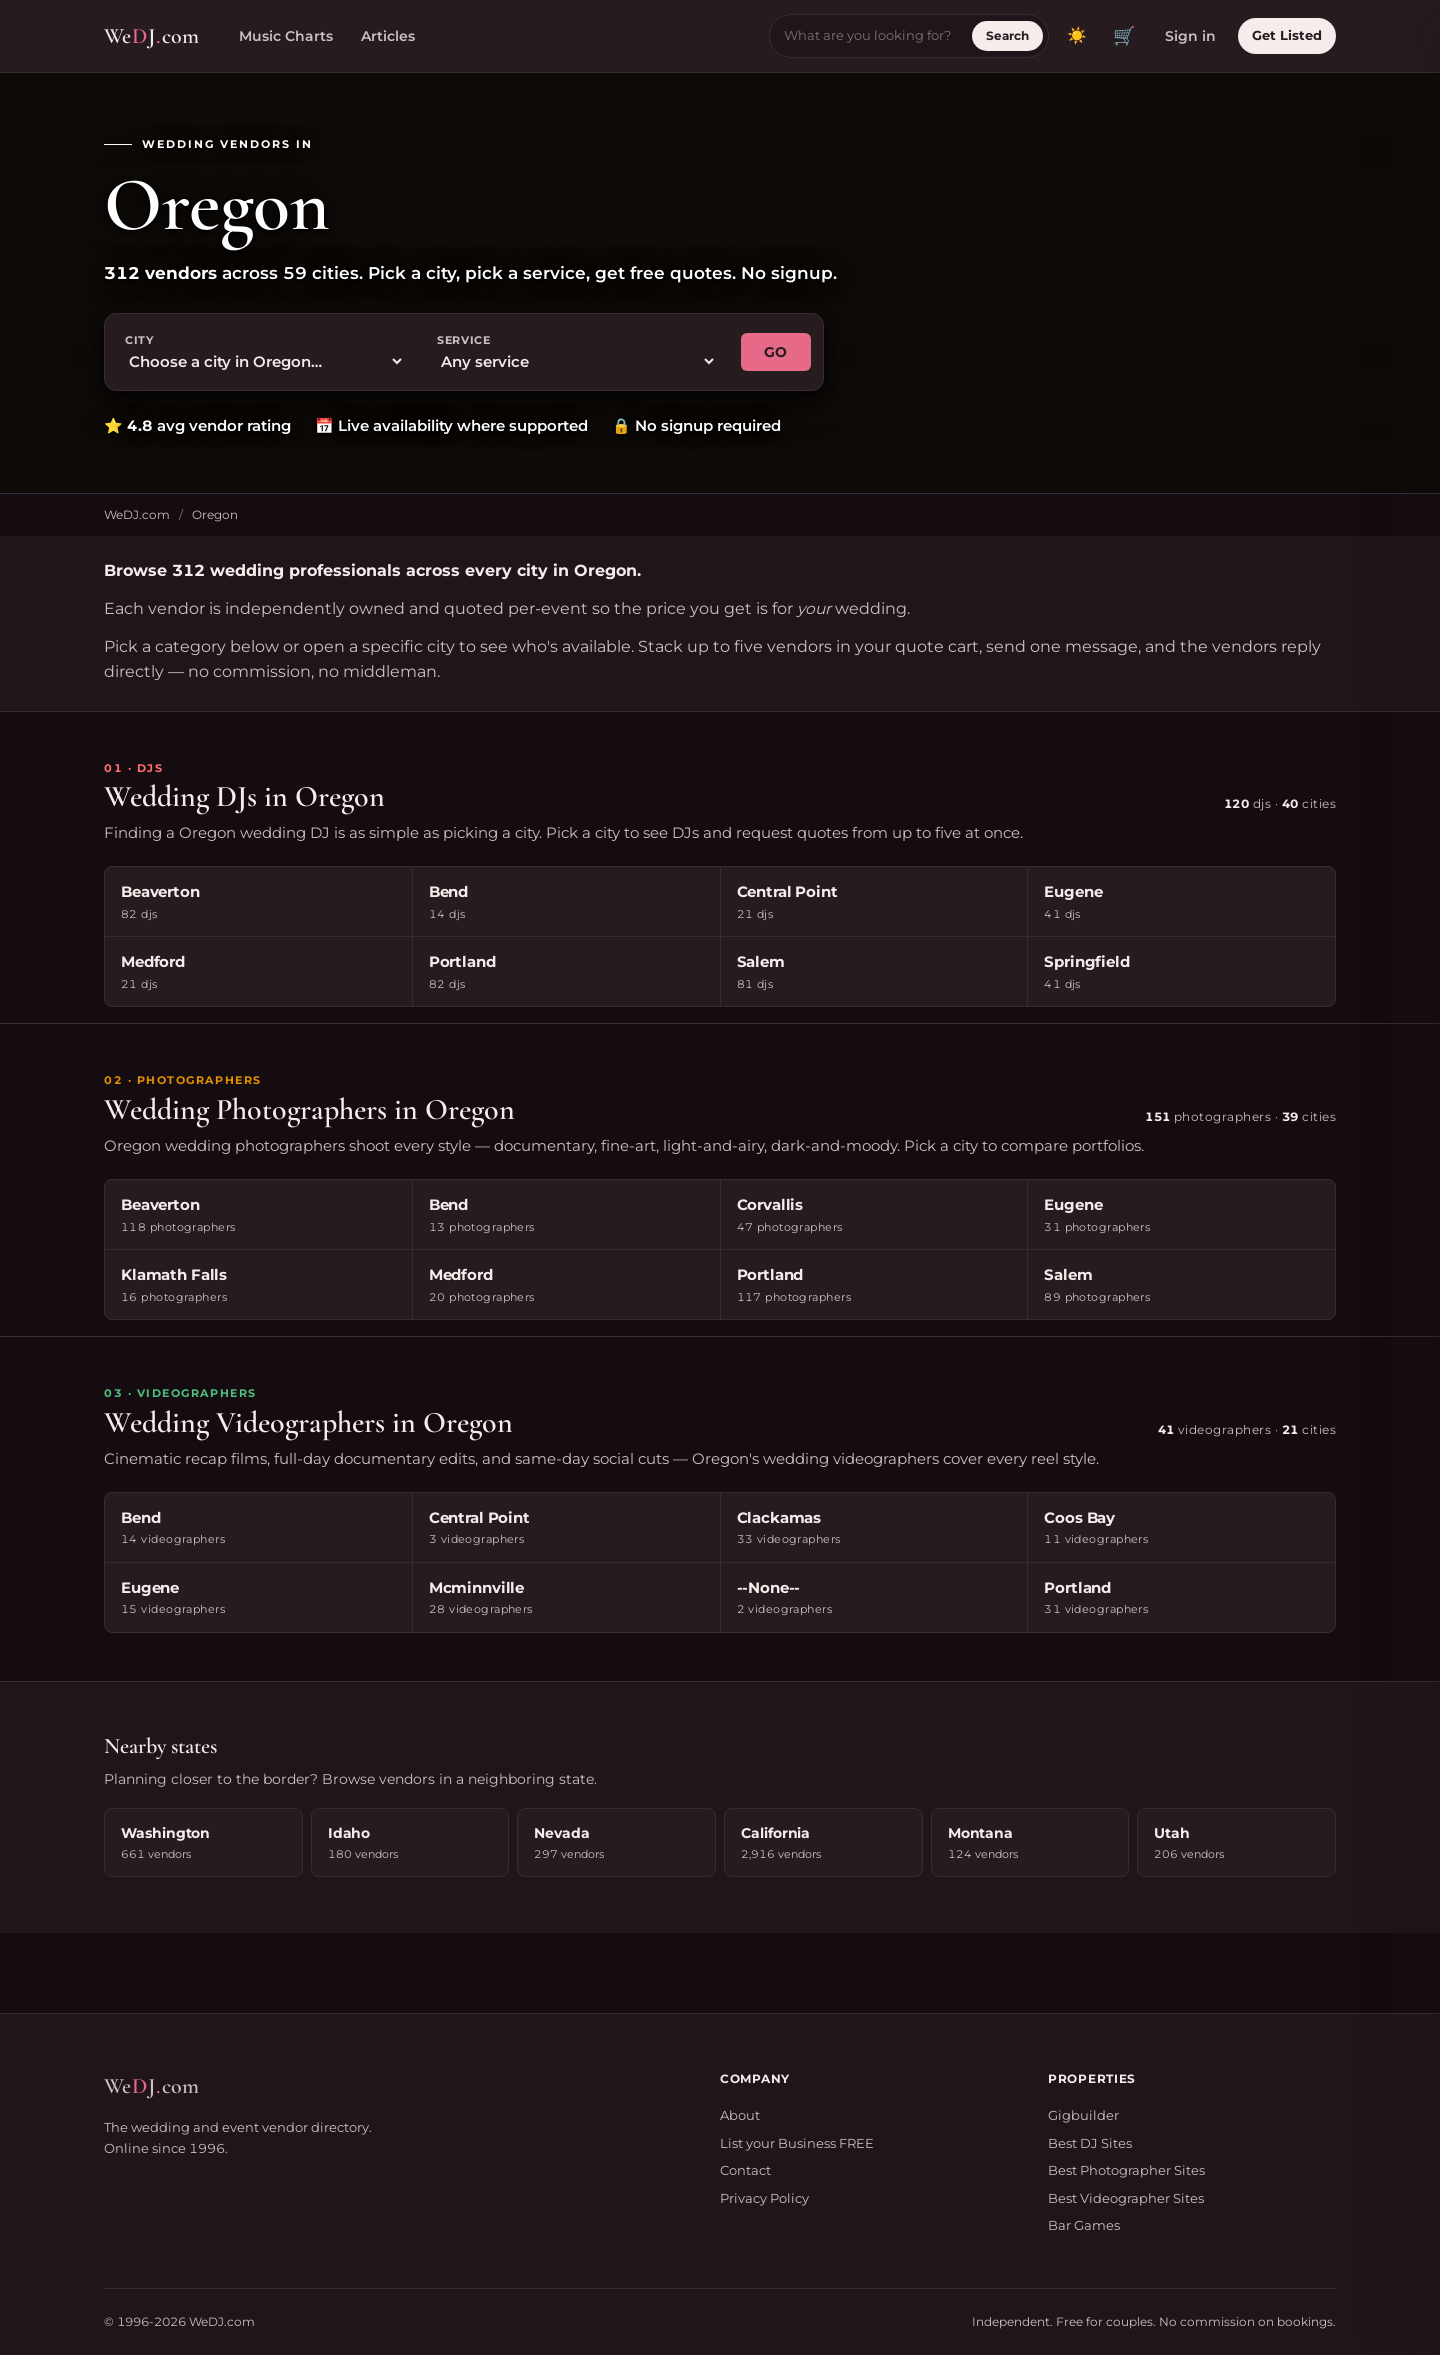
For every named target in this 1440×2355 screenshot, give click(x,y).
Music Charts (286, 36)
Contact (745, 2170)
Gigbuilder (1083, 2115)
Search (1007, 35)
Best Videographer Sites (1126, 2198)
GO (776, 352)
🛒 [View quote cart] (1124, 36)
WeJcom (151, 36)
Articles (388, 36)
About (740, 2115)
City (139, 340)
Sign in (1190, 36)
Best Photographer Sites (1126, 2170)
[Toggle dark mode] (1077, 36)
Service (464, 340)
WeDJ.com (137, 514)
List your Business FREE (797, 2143)
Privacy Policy (764, 2198)
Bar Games (1084, 2225)
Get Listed (1287, 35)
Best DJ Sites (1090, 2143)
